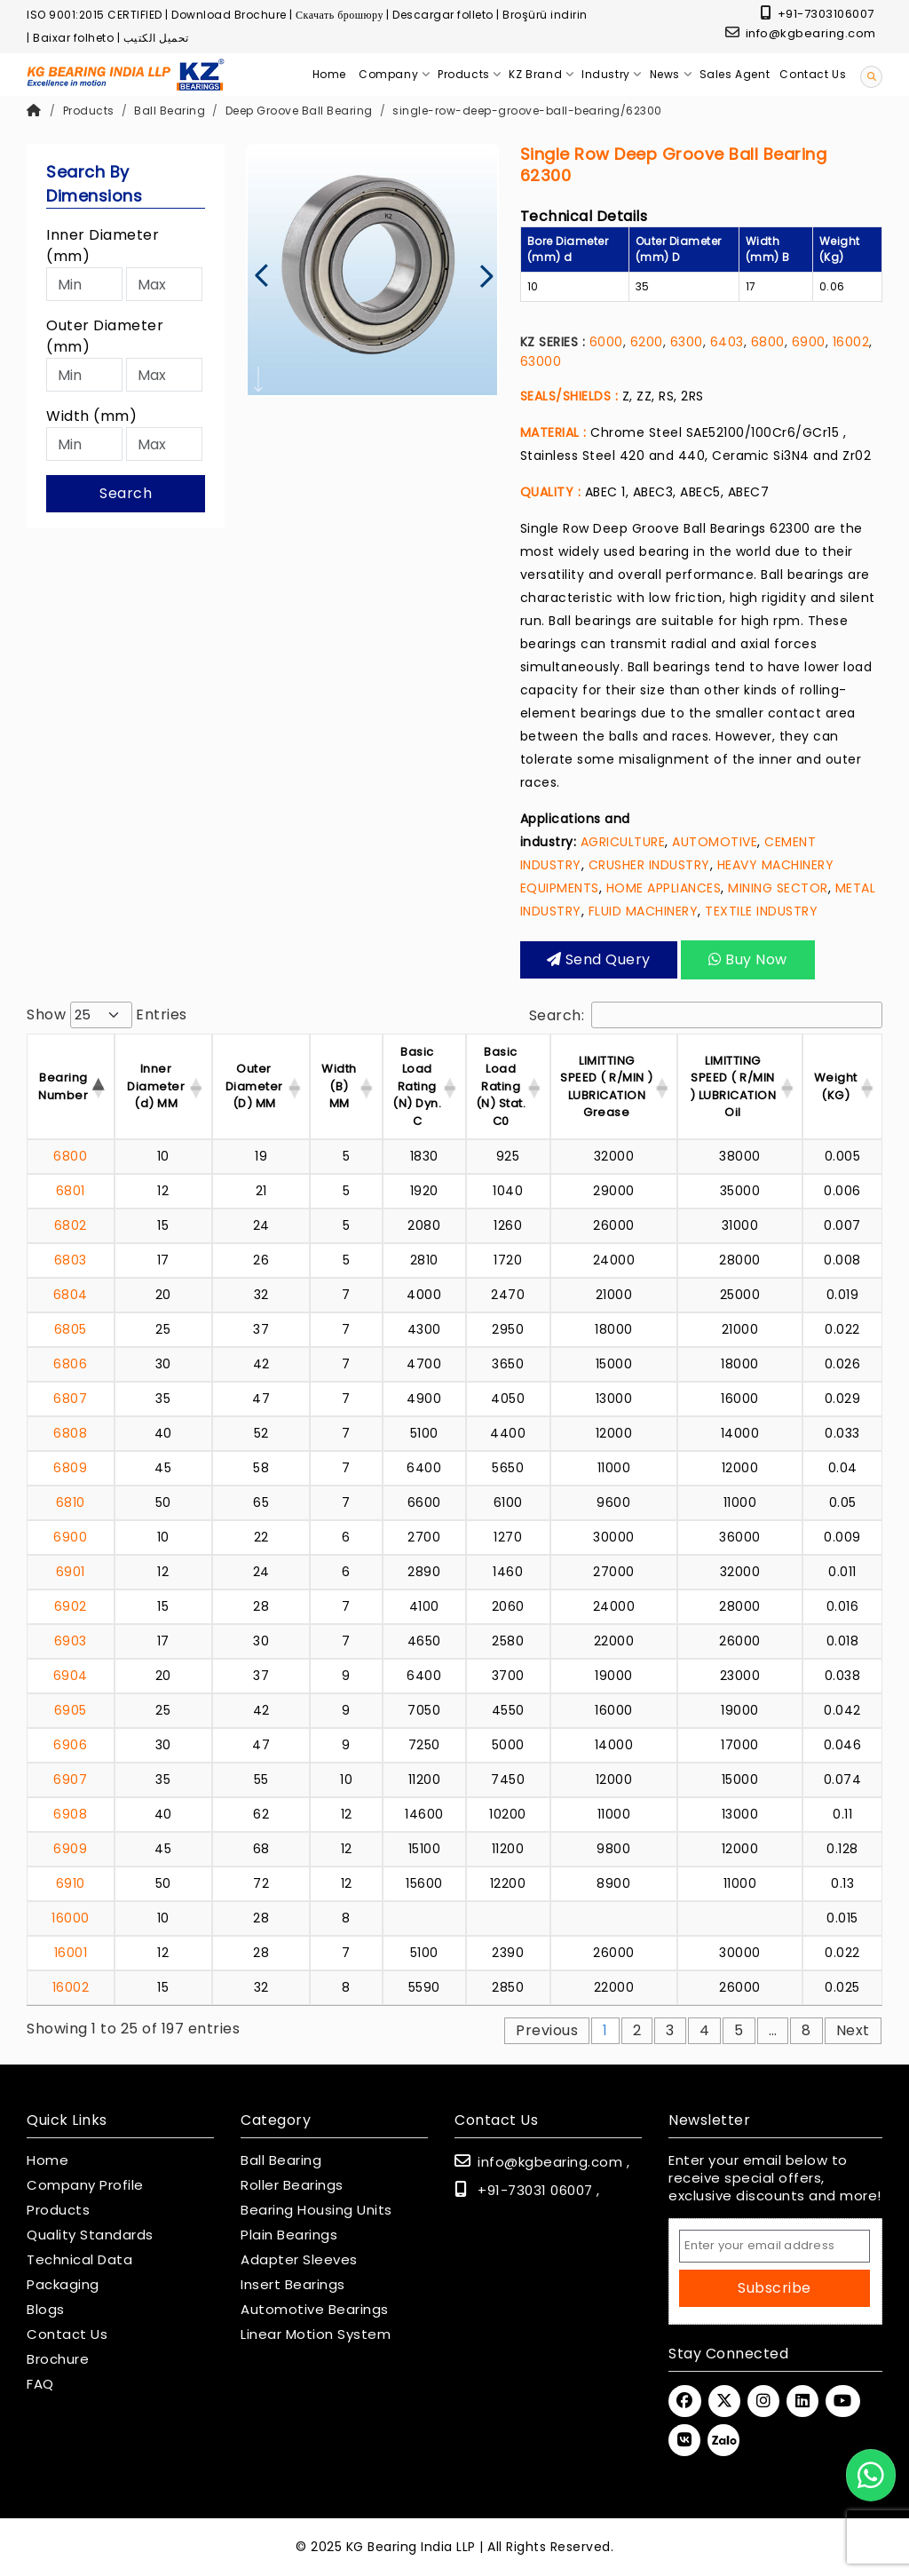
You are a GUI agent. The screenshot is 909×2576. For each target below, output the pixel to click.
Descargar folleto (443, 14)
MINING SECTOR (778, 888)
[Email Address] (774, 2246)
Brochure (58, 2359)
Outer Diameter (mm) (104, 336)
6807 (70, 1398)
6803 (70, 1260)
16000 (70, 1918)
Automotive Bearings (315, 2309)
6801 (70, 1191)
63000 (541, 361)
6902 (70, 1606)
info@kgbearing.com (800, 33)
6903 (70, 1641)
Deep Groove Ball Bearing (299, 110)
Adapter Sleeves (299, 2260)
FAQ (40, 2384)
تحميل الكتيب (156, 37)
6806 (70, 1364)
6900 (809, 342)
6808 (70, 1433)
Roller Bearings (292, 2185)
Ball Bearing (169, 110)
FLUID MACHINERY (644, 911)
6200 (646, 342)
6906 (70, 1745)
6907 (70, 1779)
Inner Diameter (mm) (102, 245)
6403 (727, 342)
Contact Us (67, 2334)
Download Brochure (229, 14)
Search (125, 493)
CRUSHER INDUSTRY (649, 865)
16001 (71, 1953)
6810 (70, 1502)
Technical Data (79, 2260)
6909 (70, 1849)
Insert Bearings (293, 2285)
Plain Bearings (289, 2235)
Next (853, 2030)
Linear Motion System (316, 2334)
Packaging (63, 2285)
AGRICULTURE (623, 842)
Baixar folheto (73, 37)
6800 (768, 342)
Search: (706, 1015)
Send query (599, 959)
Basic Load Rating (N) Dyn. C (416, 1086)
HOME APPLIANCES (664, 888)
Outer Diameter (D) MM (254, 1086)
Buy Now (747, 959)
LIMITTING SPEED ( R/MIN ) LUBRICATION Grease (606, 1087)
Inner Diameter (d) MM (156, 1086)
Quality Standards (90, 2235)
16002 (851, 342)
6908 (70, 1814)
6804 (70, 1295)
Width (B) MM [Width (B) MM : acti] (339, 1086)
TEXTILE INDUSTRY (761, 911)
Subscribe (774, 2288)
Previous (547, 2030)
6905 (70, 1710)
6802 (70, 1225)
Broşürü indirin (545, 14)
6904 (70, 1675)
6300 (686, 342)
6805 (70, 1329)
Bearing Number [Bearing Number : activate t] (63, 1086)
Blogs (46, 2309)
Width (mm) (91, 416)
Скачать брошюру (339, 14)
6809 (70, 1468)
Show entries (107, 1015)
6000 (606, 342)
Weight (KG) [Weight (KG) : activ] (836, 1086)
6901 (70, 1572)
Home (47, 2160)
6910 (70, 1883)
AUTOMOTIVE (714, 842)
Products (89, 110)
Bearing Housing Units (316, 2210)
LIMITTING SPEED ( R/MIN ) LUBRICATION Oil (733, 1087)
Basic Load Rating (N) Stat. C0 (501, 1086)
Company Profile (85, 2185)
